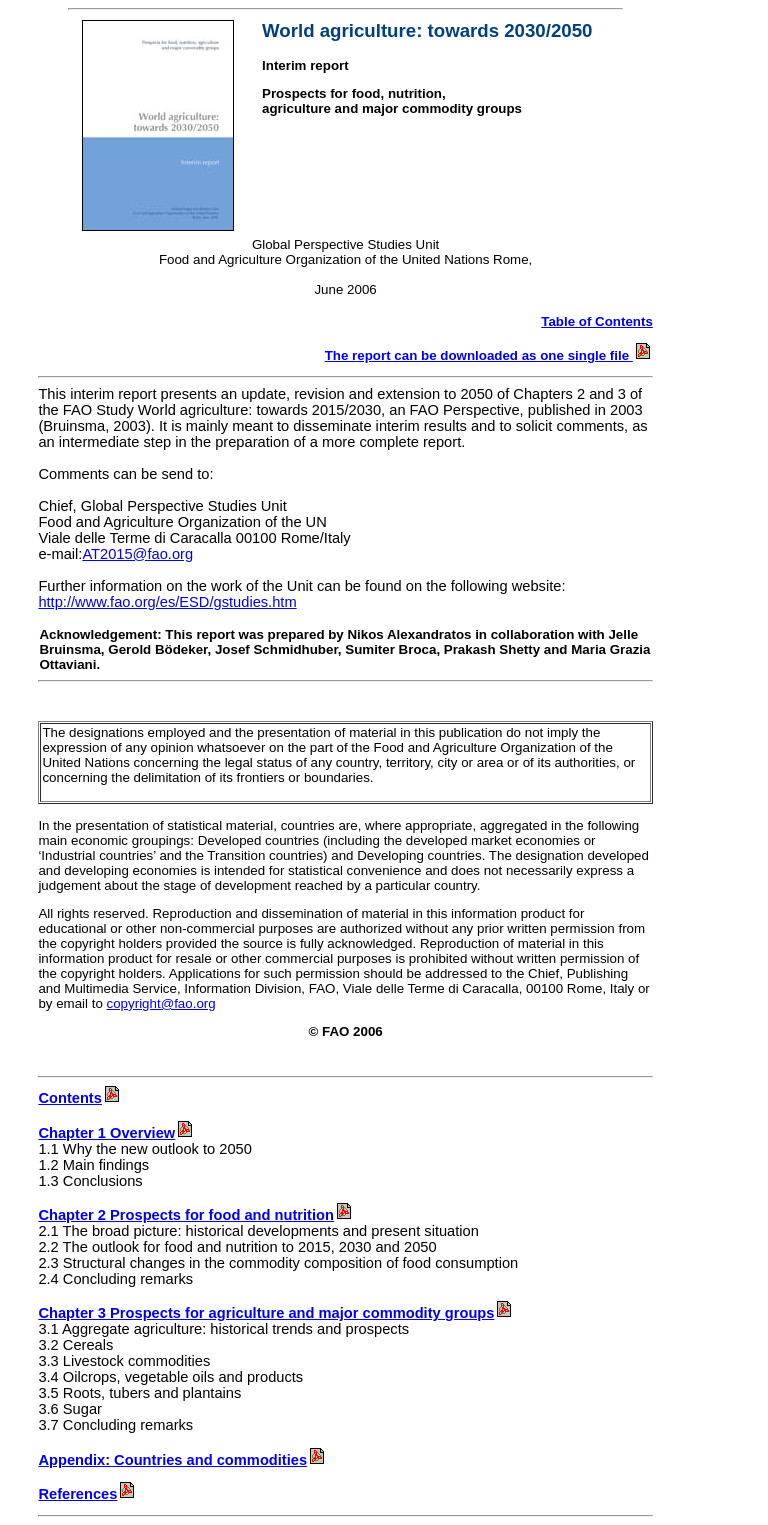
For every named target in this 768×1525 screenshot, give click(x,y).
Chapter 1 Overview (116, 1133)
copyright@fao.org (161, 1003)
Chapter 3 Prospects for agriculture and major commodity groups (266, 1313)
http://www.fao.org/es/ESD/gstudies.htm (167, 602)
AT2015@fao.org (137, 554)
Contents (80, 1098)
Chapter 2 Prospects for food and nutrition (186, 1215)
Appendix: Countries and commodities (182, 1460)
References (87, 1494)
